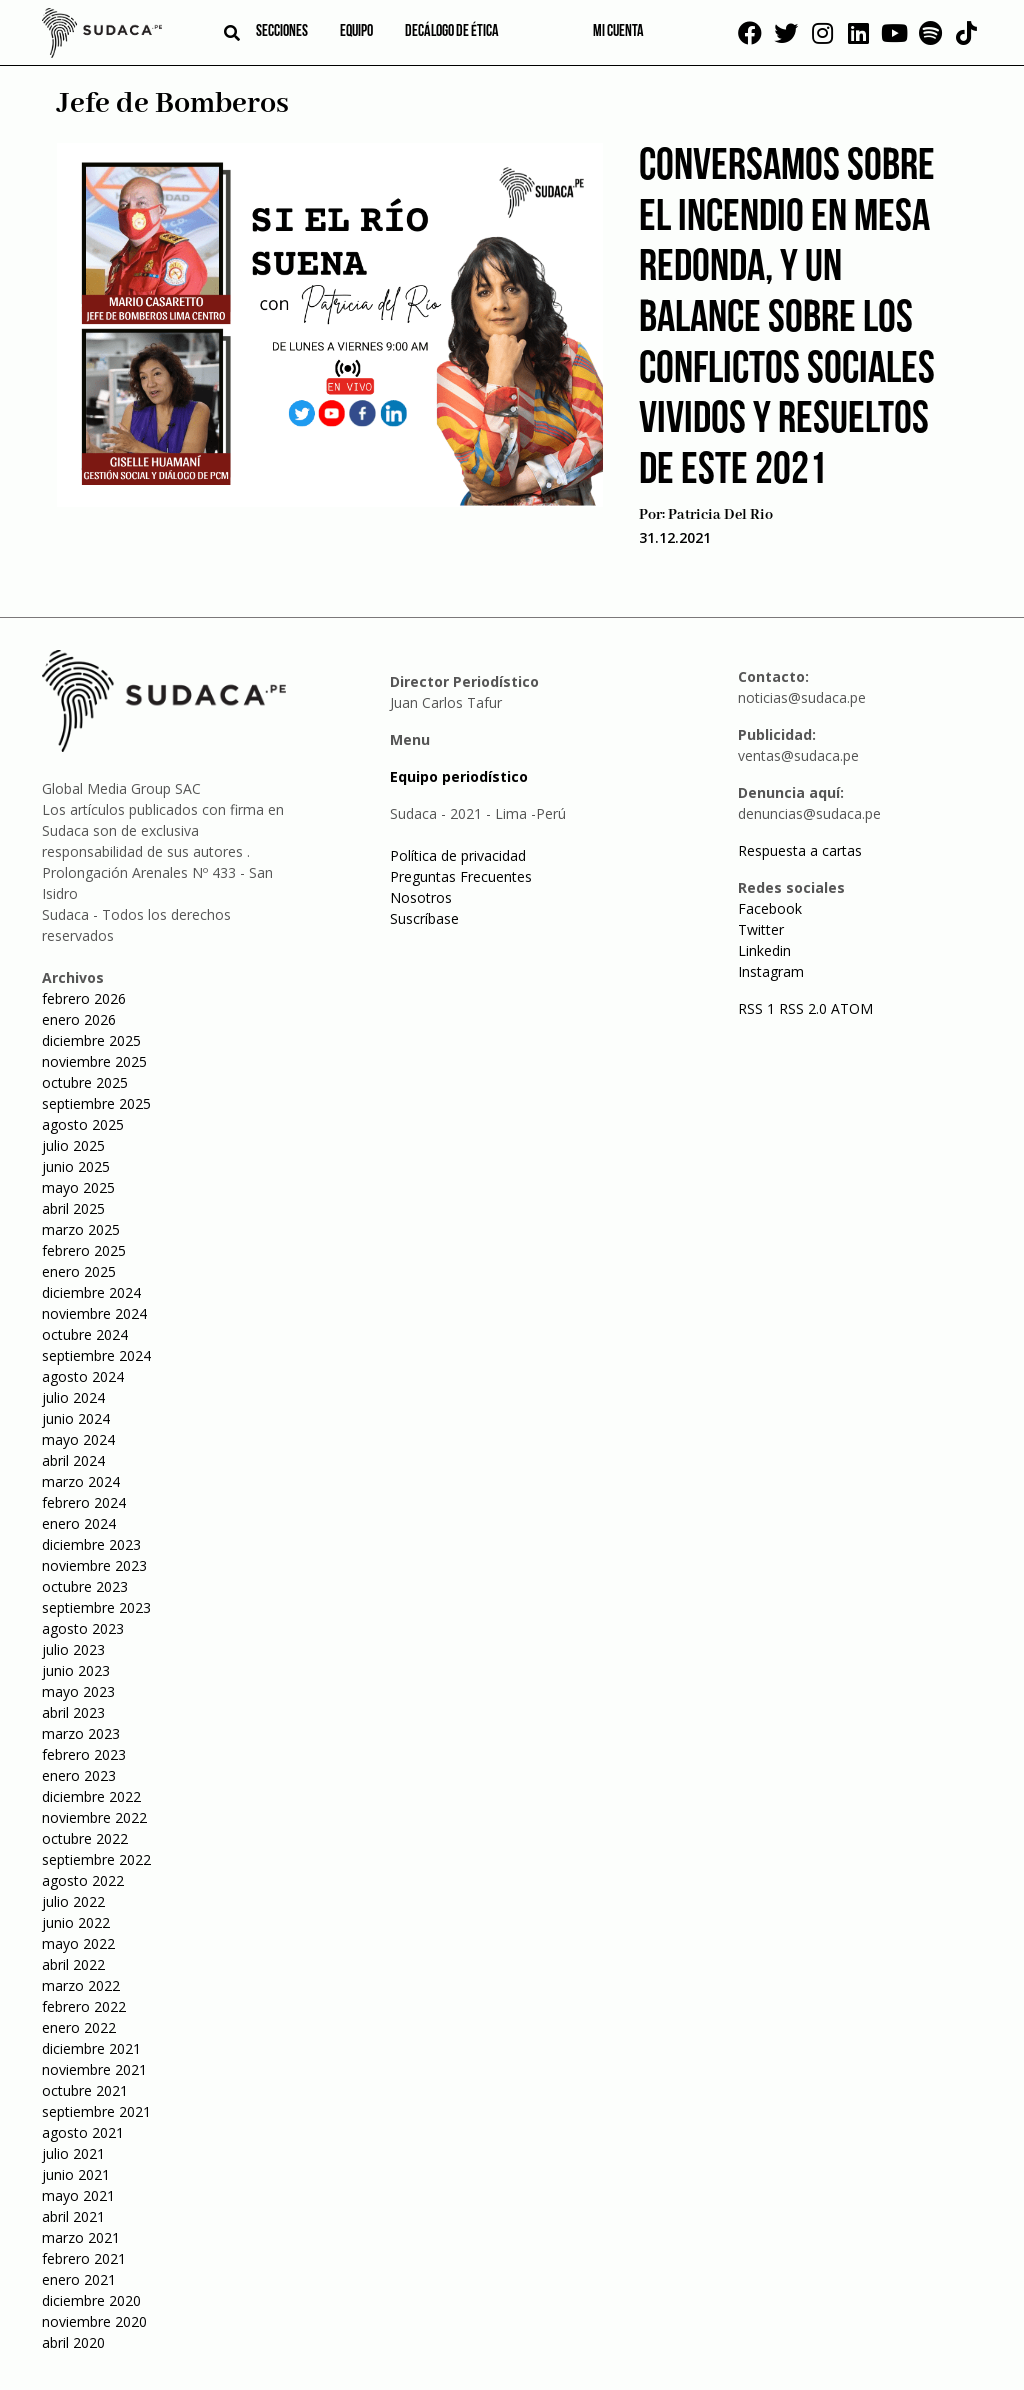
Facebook (770, 908)
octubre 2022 (85, 1838)
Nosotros (421, 897)
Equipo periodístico (459, 776)
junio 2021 (76, 2174)
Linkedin (764, 950)
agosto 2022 (83, 1880)
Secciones (282, 32)
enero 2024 (79, 1523)
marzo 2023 (81, 1733)
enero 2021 (79, 2279)
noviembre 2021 (94, 2069)
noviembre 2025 (94, 1061)
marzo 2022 (81, 1985)
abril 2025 (73, 1208)
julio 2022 (73, 1901)
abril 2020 (73, 2342)
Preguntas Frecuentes (461, 876)
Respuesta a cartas (800, 850)
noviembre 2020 (94, 2321)
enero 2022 (79, 2027)
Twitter (761, 929)
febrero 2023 (84, 1754)
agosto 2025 (83, 1124)
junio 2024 (76, 1418)
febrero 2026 (84, 998)
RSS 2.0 (803, 1008)
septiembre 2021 (96, 2111)
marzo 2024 (81, 1481)
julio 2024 (73, 1397)
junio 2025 (76, 1166)
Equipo (356, 32)
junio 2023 (76, 1670)
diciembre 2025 (91, 1040)
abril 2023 (73, 1712)
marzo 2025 (81, 1229)
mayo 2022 (78, 1943)
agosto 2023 (83, 1628)
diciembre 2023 (91, 1544)
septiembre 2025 (96, 1103)
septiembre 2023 (96, 1607)
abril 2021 (73, 2216)
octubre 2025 (85, 1082)
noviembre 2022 (94, 1817)
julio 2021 (73, 2153)
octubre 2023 (85, 1586)
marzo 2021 (81, 2237)
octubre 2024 (85, 1334)
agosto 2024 (83, 1376)
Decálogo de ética (452, 32)
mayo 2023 (78, 1691)
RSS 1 (758, 1008)
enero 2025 (79, 1271)
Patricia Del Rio (720, 515)
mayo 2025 (78, 1187)
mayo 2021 (78, 2195)
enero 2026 (79, 1019)
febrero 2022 (84, 2006)
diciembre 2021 (91, 2048)
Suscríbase (424, 918)
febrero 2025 (84, 1250)
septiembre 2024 (96, 1355)
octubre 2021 (85, 2090)
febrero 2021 (84, 2258)
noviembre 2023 (94, 1565)
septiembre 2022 (96, 1859)
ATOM (852, 1008)
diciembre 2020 (91, 2300)
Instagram (771, 971)
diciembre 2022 (91, 1796)
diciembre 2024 (91, 1292)
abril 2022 (73, 1964)
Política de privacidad (458, 855)
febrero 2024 (84, 1502)
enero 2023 (79, 1775)
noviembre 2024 (94, 1313)
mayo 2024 (78, 1439)
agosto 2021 (83, 2132)
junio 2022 (76, 1922)
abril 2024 (73, 1460)
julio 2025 (73, 1145)
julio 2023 (73, 1649)
